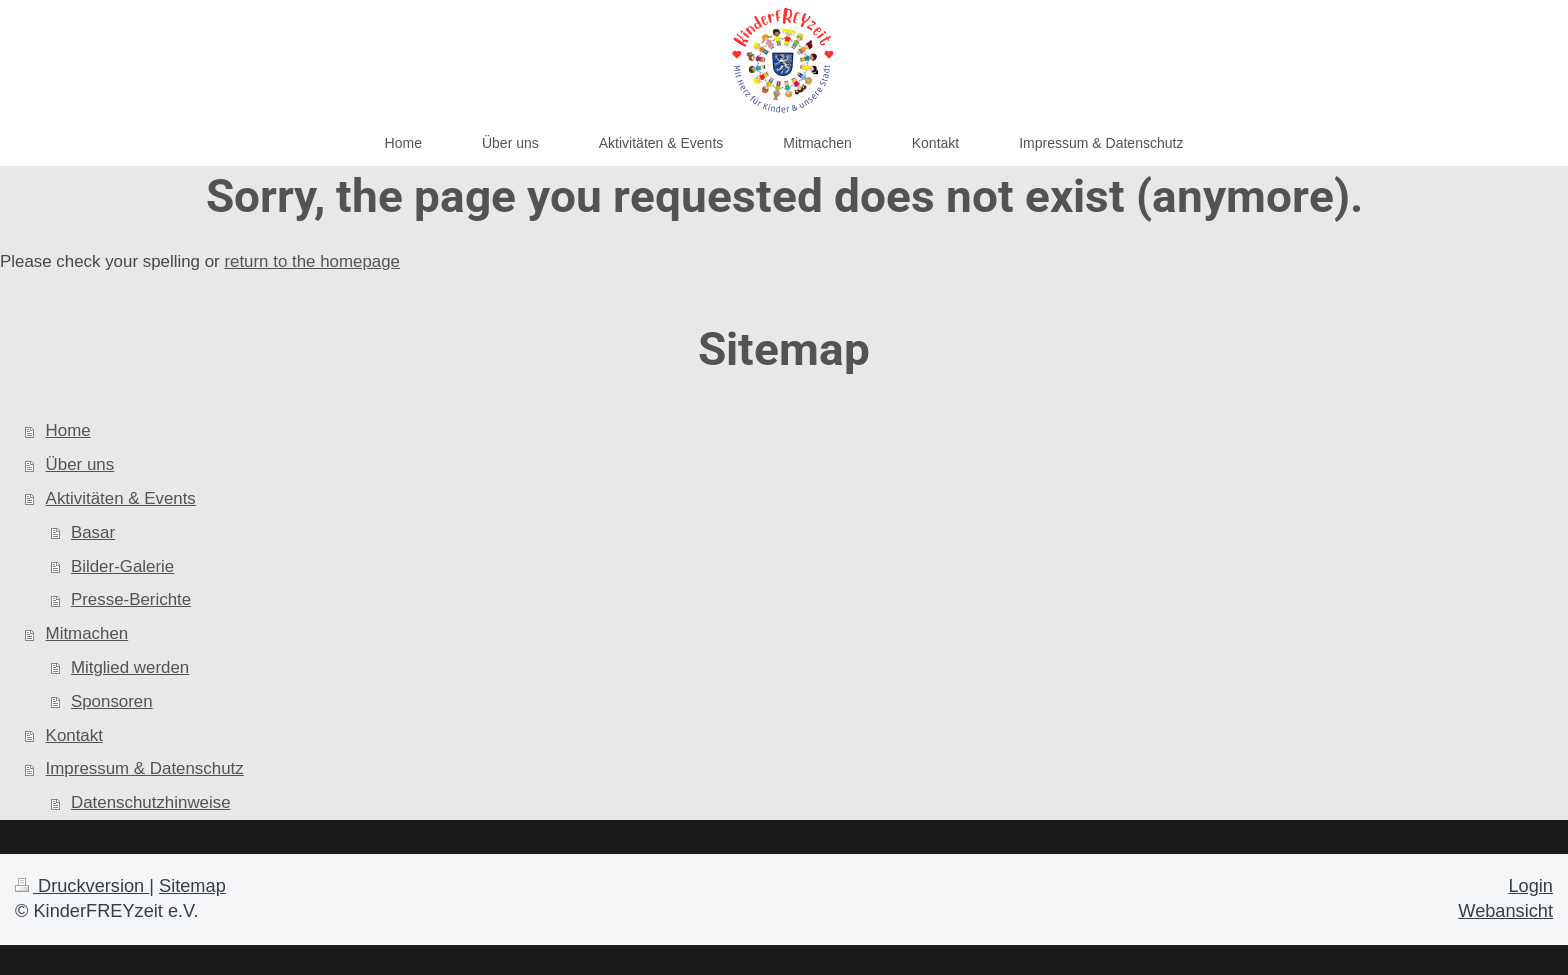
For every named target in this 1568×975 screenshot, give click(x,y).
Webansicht (1505, 911)
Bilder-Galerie (122, 566)
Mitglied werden (130, 667)
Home (68, 430)
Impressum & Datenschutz (145, 768)
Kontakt (74, 735)
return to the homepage (312, 261)
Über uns (80, 464)
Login (1530, 886)
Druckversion (82, 886)
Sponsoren (112, 701)
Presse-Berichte (131, 599)
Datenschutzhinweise (151, 802)
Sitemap (192, 886)
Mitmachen (87, 633)
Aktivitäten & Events (121, 498)
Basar (93, 532)
